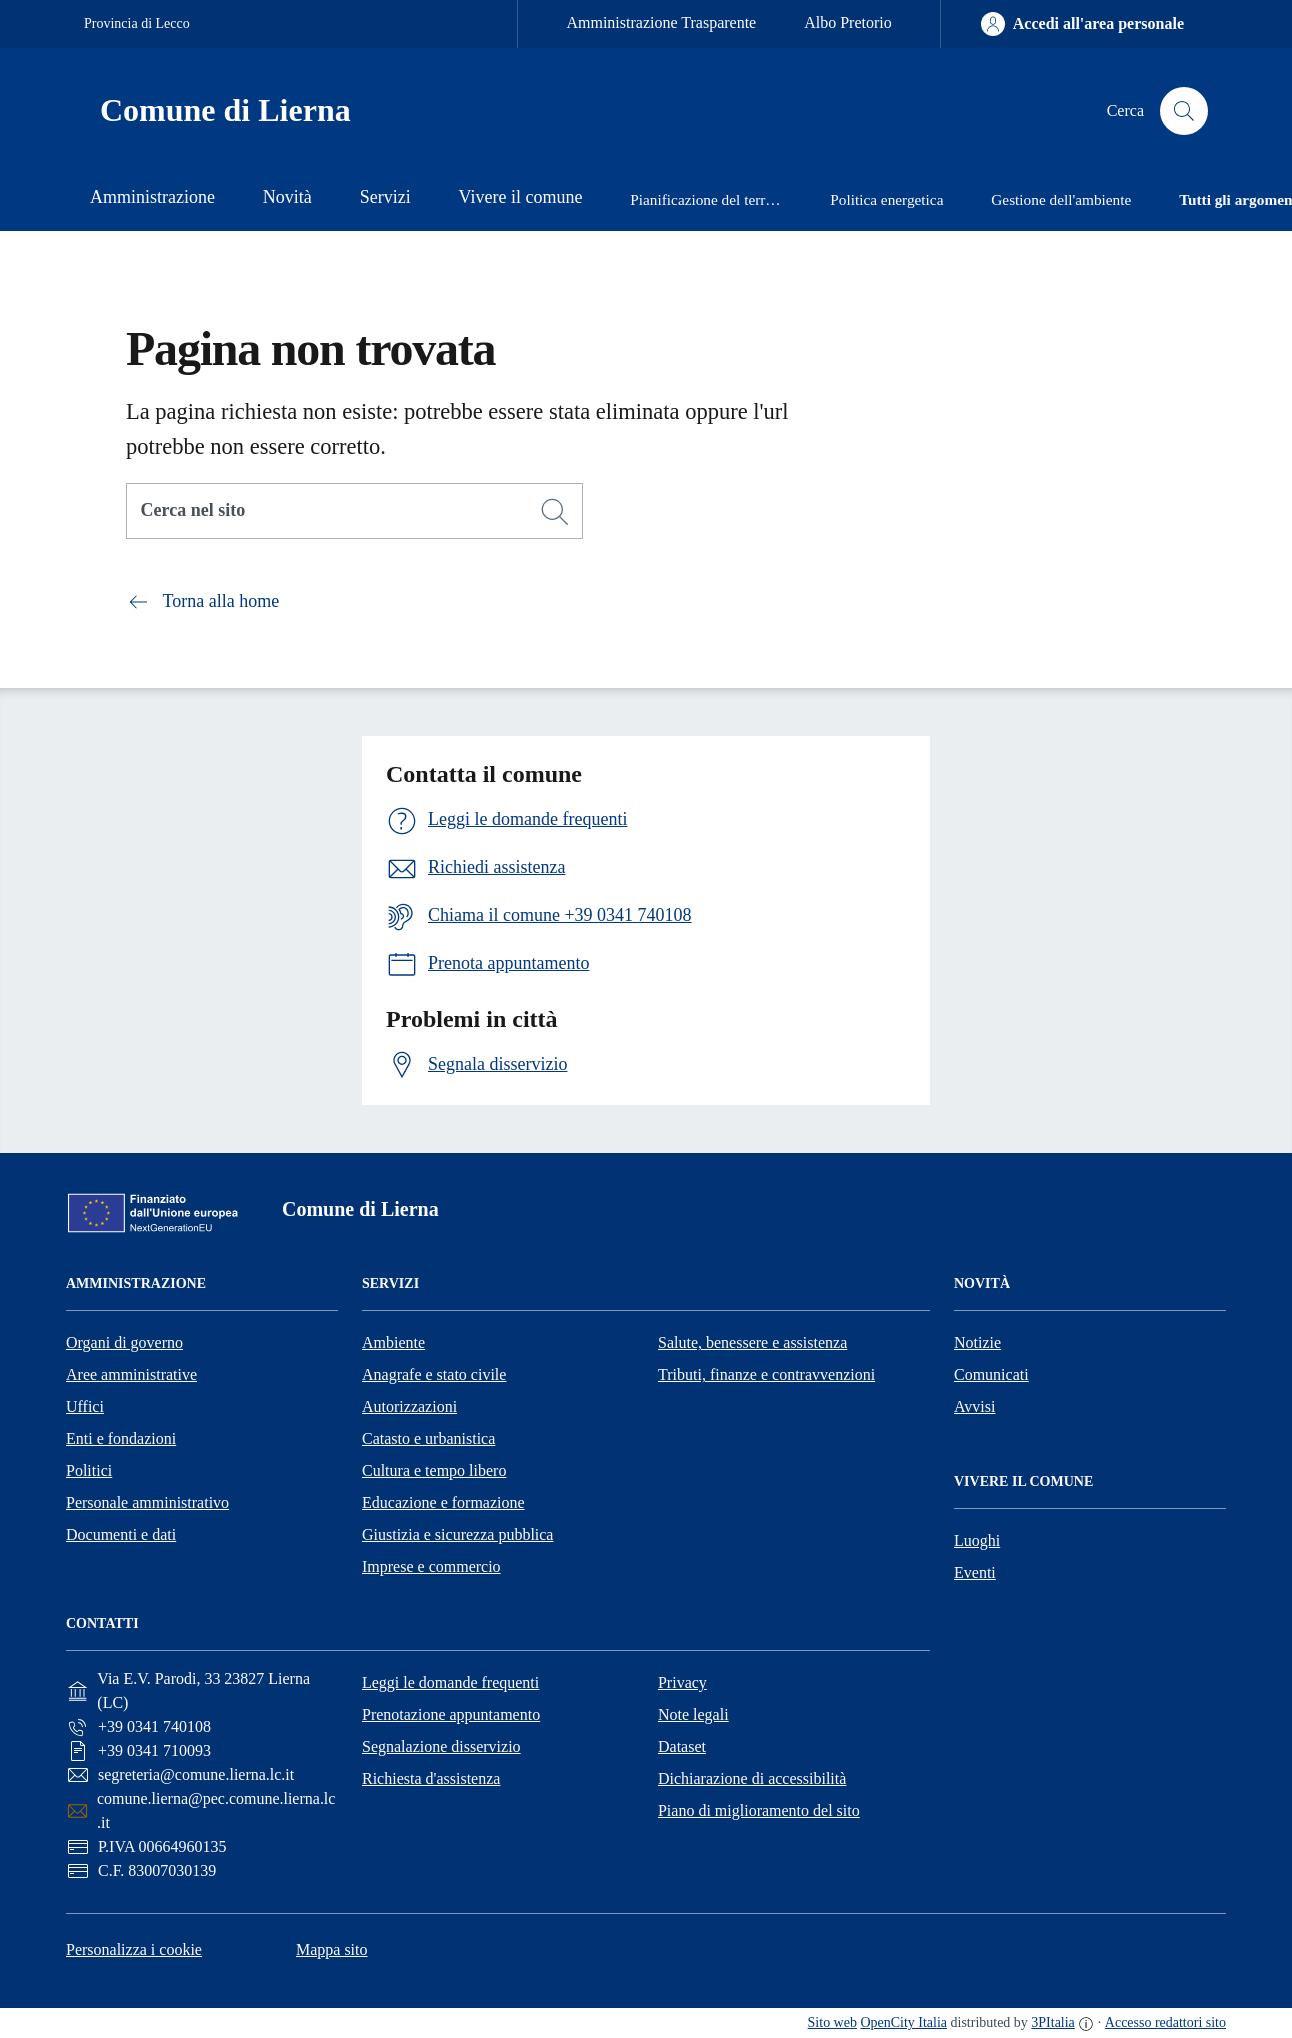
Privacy (682, 1682)
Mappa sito (332, 1949)
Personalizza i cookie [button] (134, 1949)
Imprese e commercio (431, 1566)
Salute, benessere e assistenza (752, 1342)
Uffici (85, 1406)
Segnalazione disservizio (441, 1746)
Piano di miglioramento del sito (759, 1810)
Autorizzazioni (409, 1406)
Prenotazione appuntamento (451, 1714)
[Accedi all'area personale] (1082, 24)
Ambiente (393, 1342)
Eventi (975, 1572)
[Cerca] (555, 512)
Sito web (832, 2022)
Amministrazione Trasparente (661, 22)
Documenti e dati (121, 1534)
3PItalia (1053, 2022)
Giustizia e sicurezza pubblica (457, 1534)
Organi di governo (124, 1342)
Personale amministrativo (147, 1502)
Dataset (682, 1746)
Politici (89, 1470)
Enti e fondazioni (121, 1438)
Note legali (693, 1714)
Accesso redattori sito (1165, 2022)
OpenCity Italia (903, 2022)
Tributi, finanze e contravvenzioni (766, 1374)
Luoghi (977, 1540)
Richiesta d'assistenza (431, 1778)
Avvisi (974, 1406)
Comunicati (991, 1374)
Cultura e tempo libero (434, 1470)
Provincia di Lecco (137, 23)
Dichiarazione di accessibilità (752, 1778)
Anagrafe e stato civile (434, 1374)
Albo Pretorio (848, 22)
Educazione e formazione (443, 1502)
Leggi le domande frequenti (450, 1682)
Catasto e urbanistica (428, 1438)
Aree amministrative (131, 1374)
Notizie (977, 1342)
